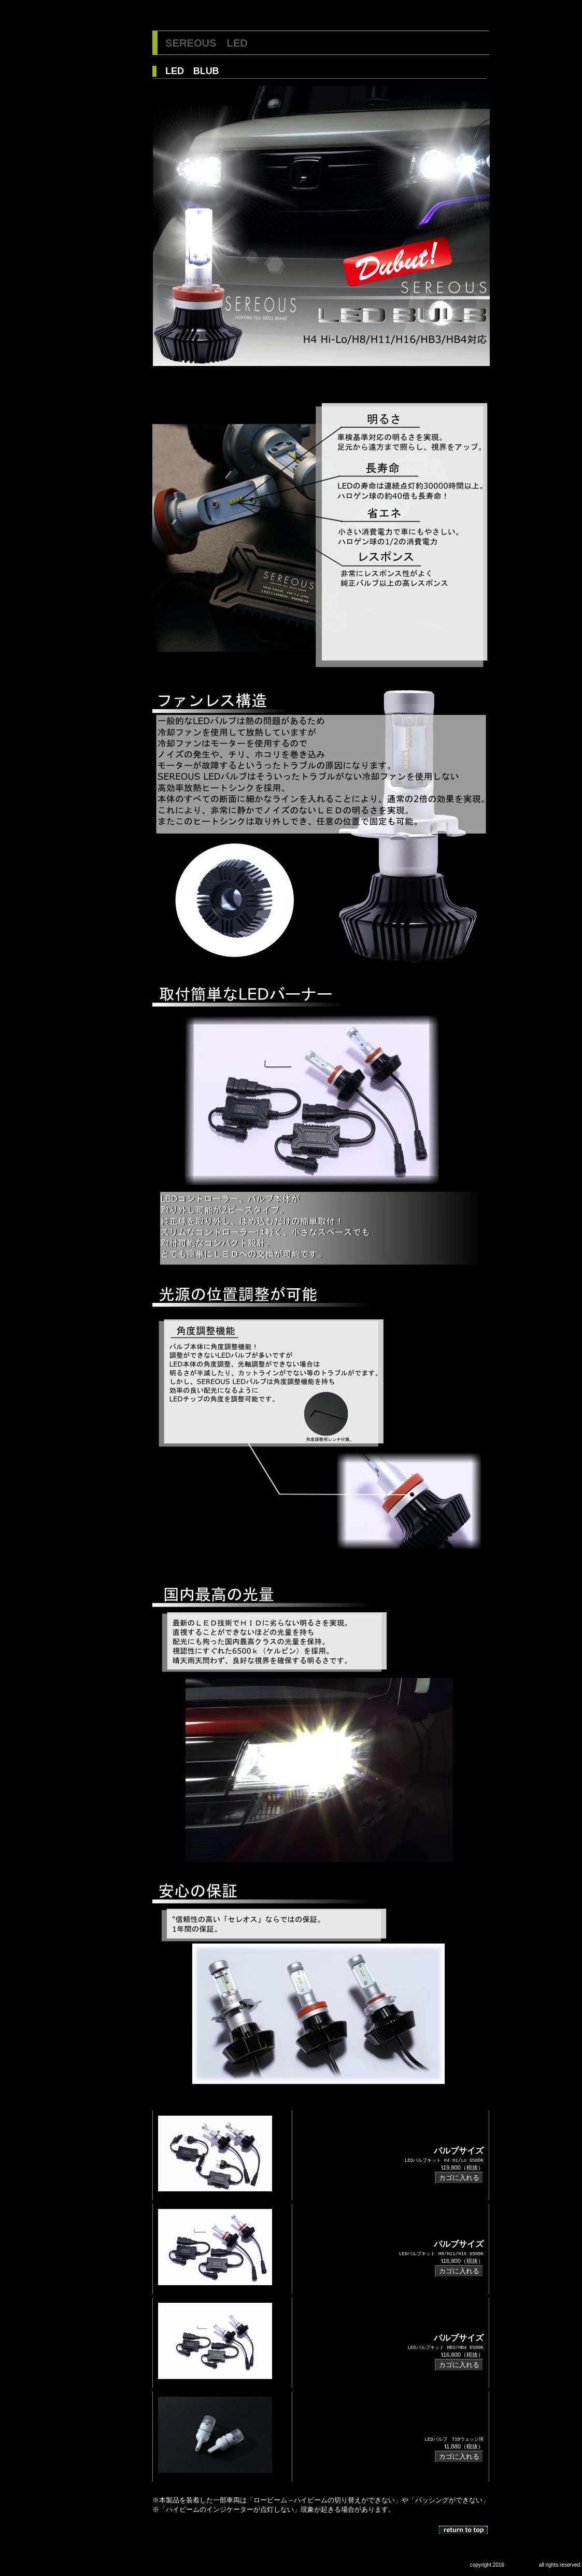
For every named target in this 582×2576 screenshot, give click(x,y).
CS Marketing (521, 2565)
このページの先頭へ (464, 2530)
